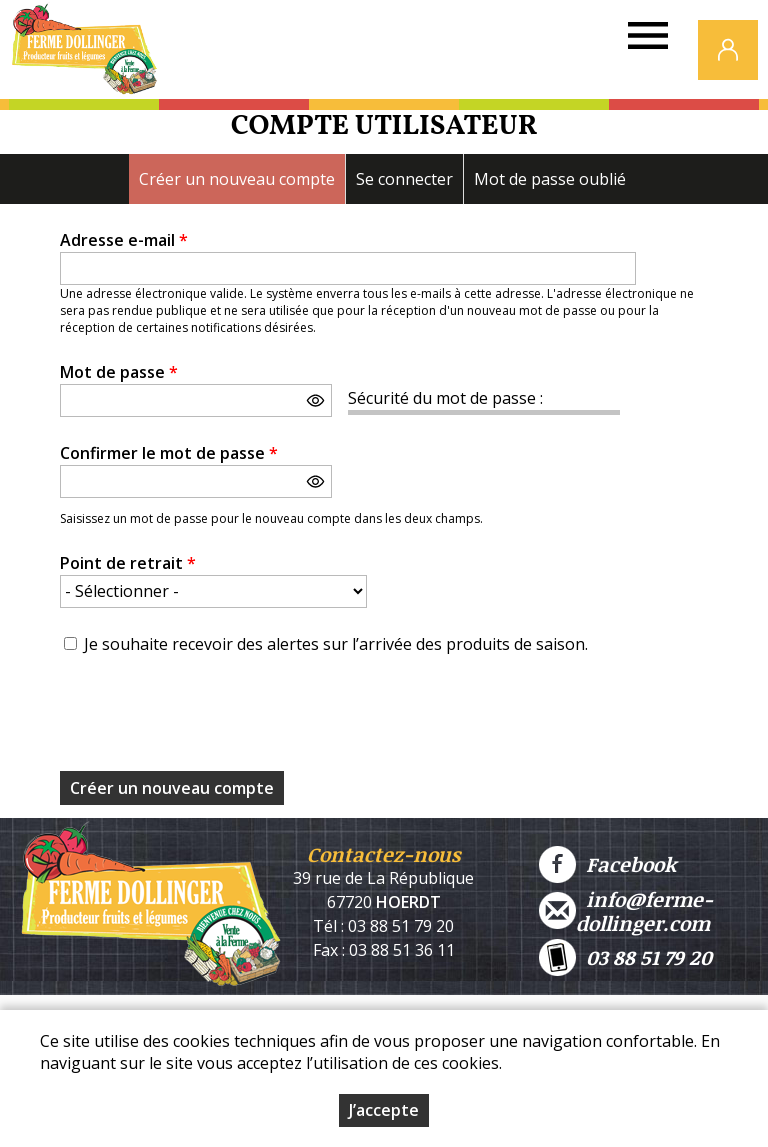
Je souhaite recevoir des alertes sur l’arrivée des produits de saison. (336, 644)
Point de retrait (128, 563)
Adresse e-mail (124, 240)
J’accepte (384, 1110)
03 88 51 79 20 (625, 957)
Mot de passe (119, 372)
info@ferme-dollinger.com (626, 911)
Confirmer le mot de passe (169, 453)
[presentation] (212, 719)
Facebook (607, 864)
